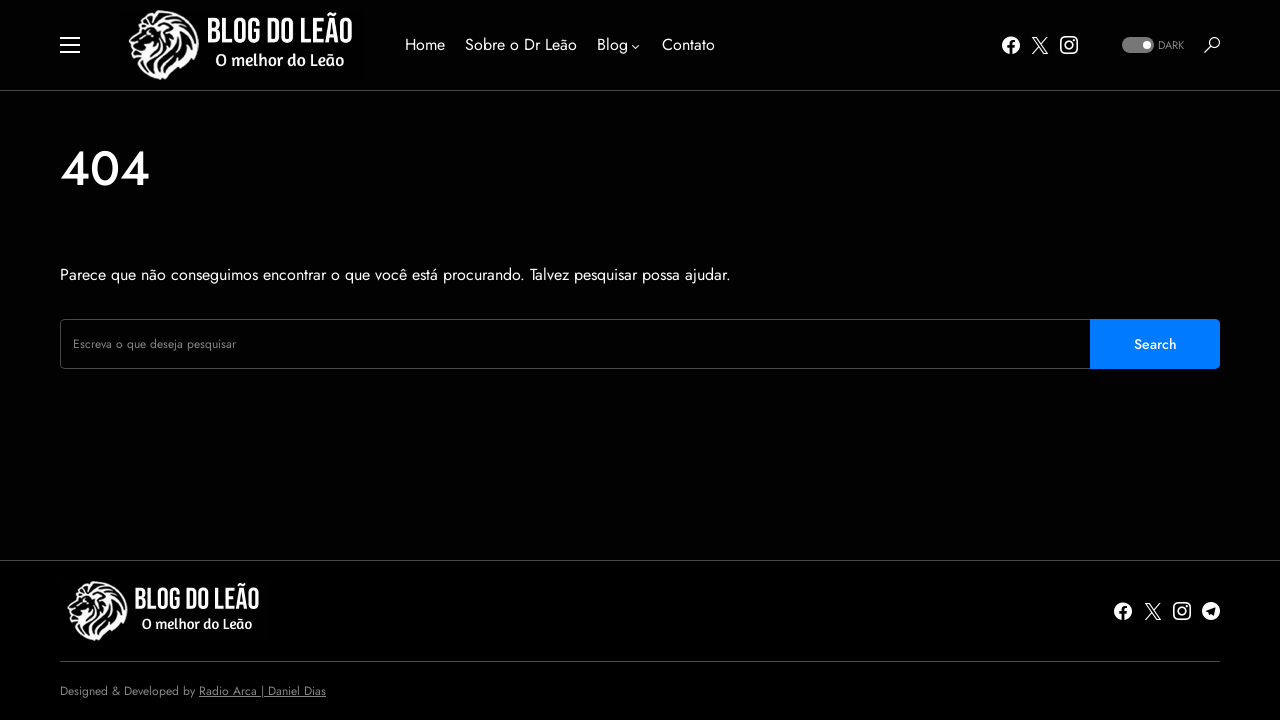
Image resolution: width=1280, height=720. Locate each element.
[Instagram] (1069, 45)
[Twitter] (1040, 45)
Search (1155, 344)
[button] (70, 45)
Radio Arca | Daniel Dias (262, 691)
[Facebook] (1011, 45)
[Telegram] (1211, 611)
